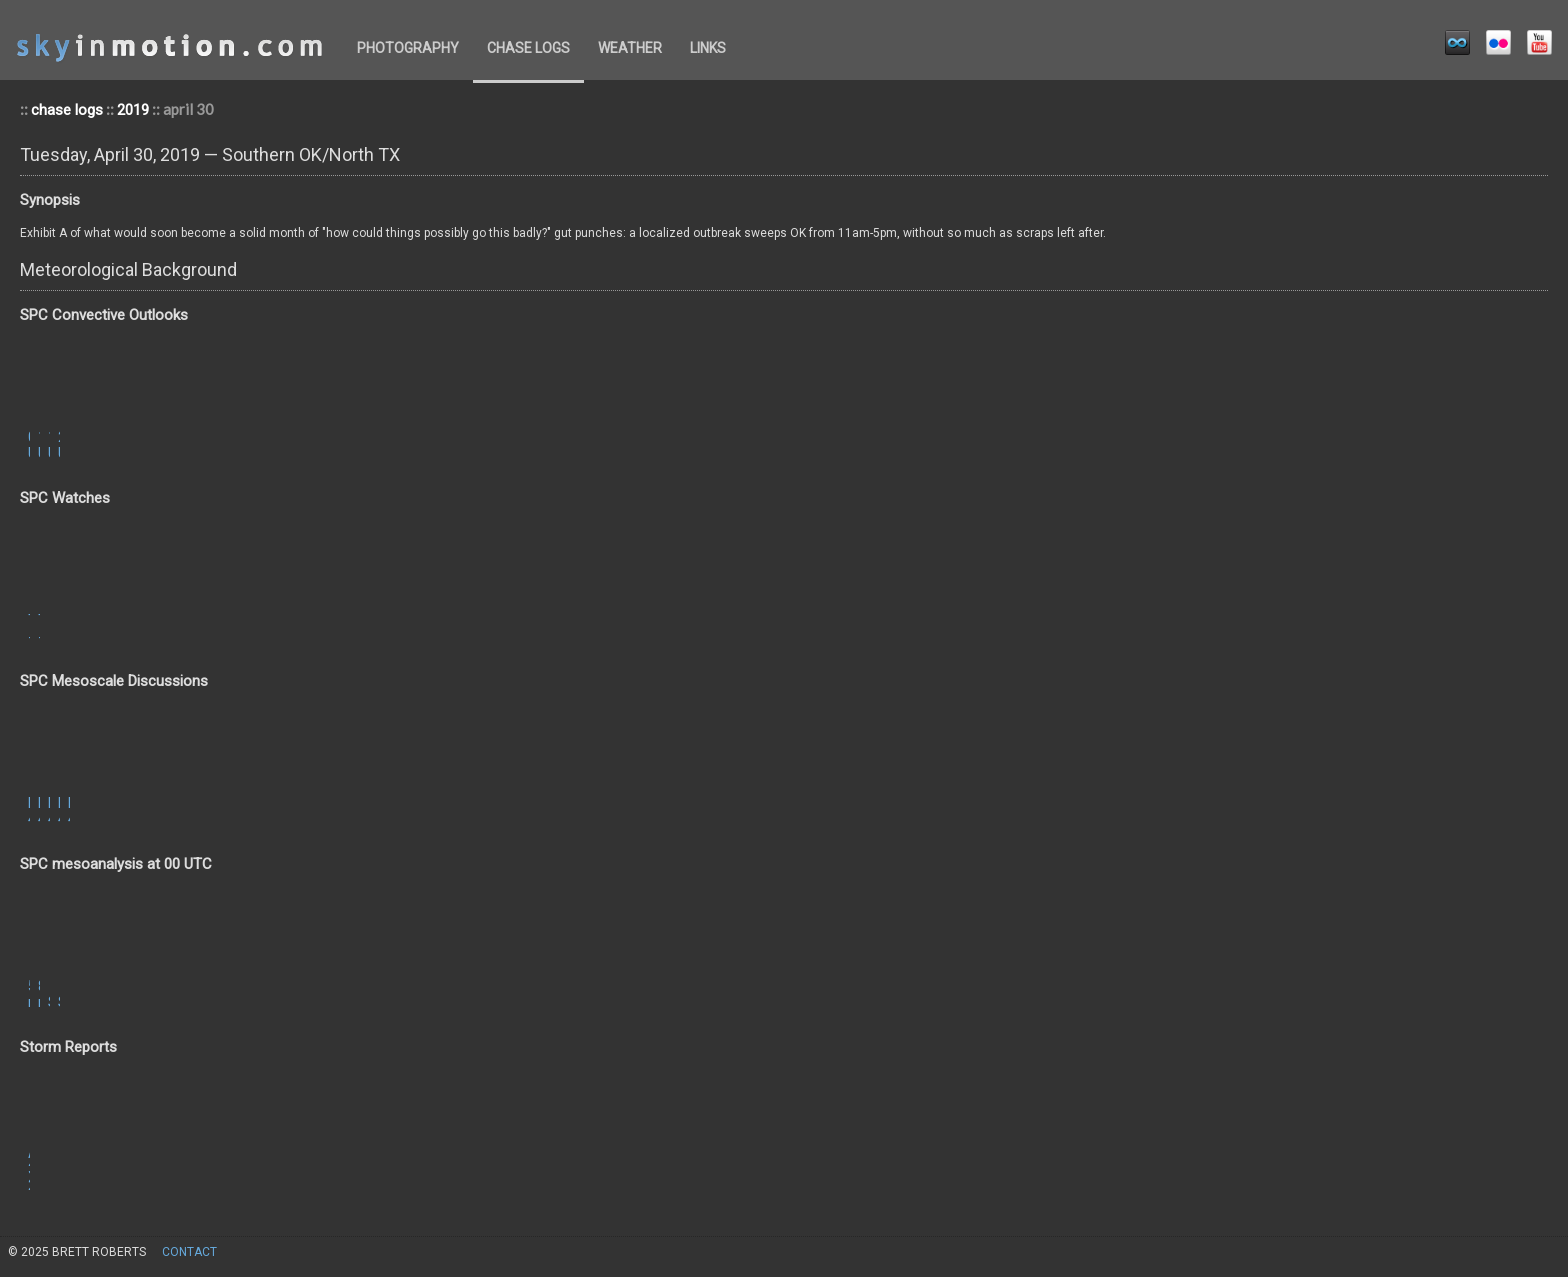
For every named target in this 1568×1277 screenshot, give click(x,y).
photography (408, 48)
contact (189, 1252)
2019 (133, 110)
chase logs (528, 48)
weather (630, 48)
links (708, 48)
